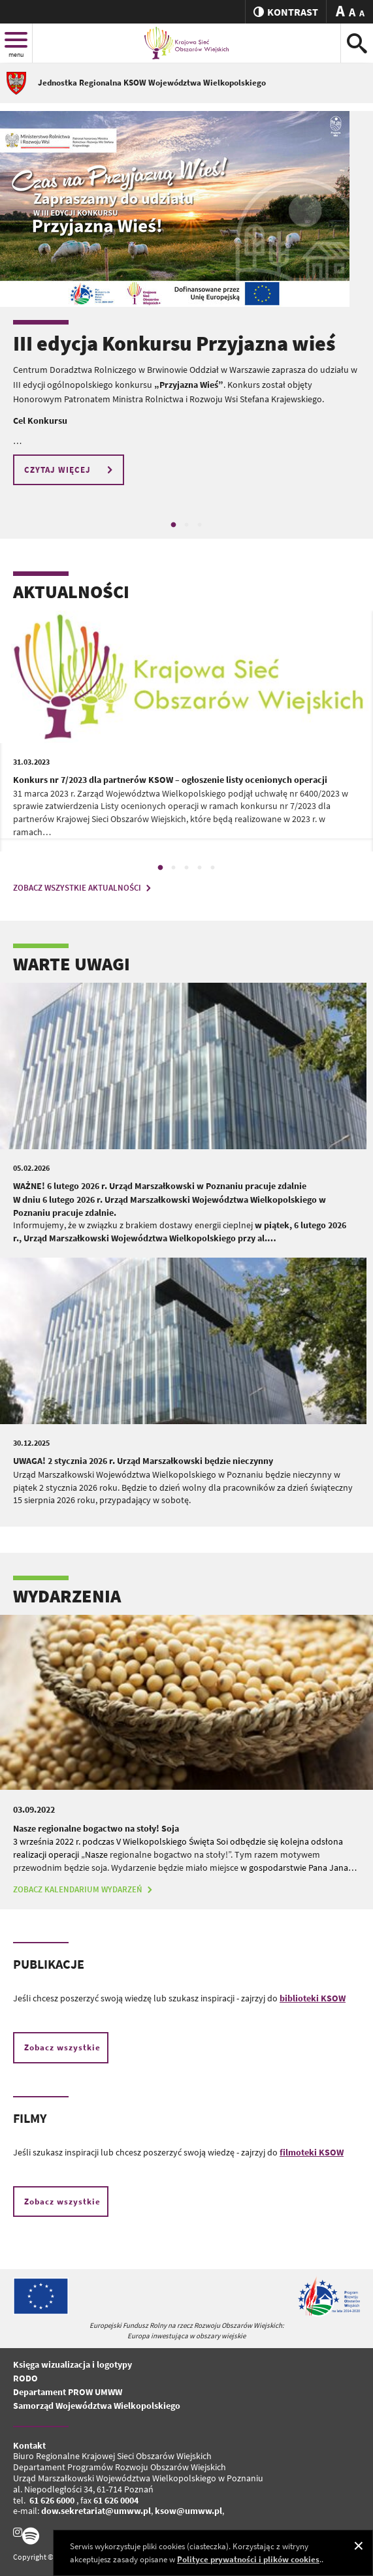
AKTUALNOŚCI (71, 591)
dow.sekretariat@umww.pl (96, 2511)
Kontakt (29, 2445)
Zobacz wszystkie (62, 2047)
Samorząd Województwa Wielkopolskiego (96, 2405)
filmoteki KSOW (312, 2152)
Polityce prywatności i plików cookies (248, 2559)
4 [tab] (199, 867)
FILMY (30, 2118)
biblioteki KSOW (313, 1998)
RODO (25, 2378)
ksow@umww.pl (188, 2511)
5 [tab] (212, 867)
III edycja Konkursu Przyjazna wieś (174, 343)
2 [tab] (186, 525)
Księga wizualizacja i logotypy (72, 2364)
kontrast (285, 11)
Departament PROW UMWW (67, 2392)
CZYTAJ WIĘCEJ (70, 469)
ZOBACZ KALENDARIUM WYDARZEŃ (84, 1889)
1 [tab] (173, 525)
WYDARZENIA (67, 1596)
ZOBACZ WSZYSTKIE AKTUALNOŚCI (83, 887)
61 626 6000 (51, 2500)
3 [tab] (199, 525)
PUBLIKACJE (48, 1964)
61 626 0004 (115, 2500)
